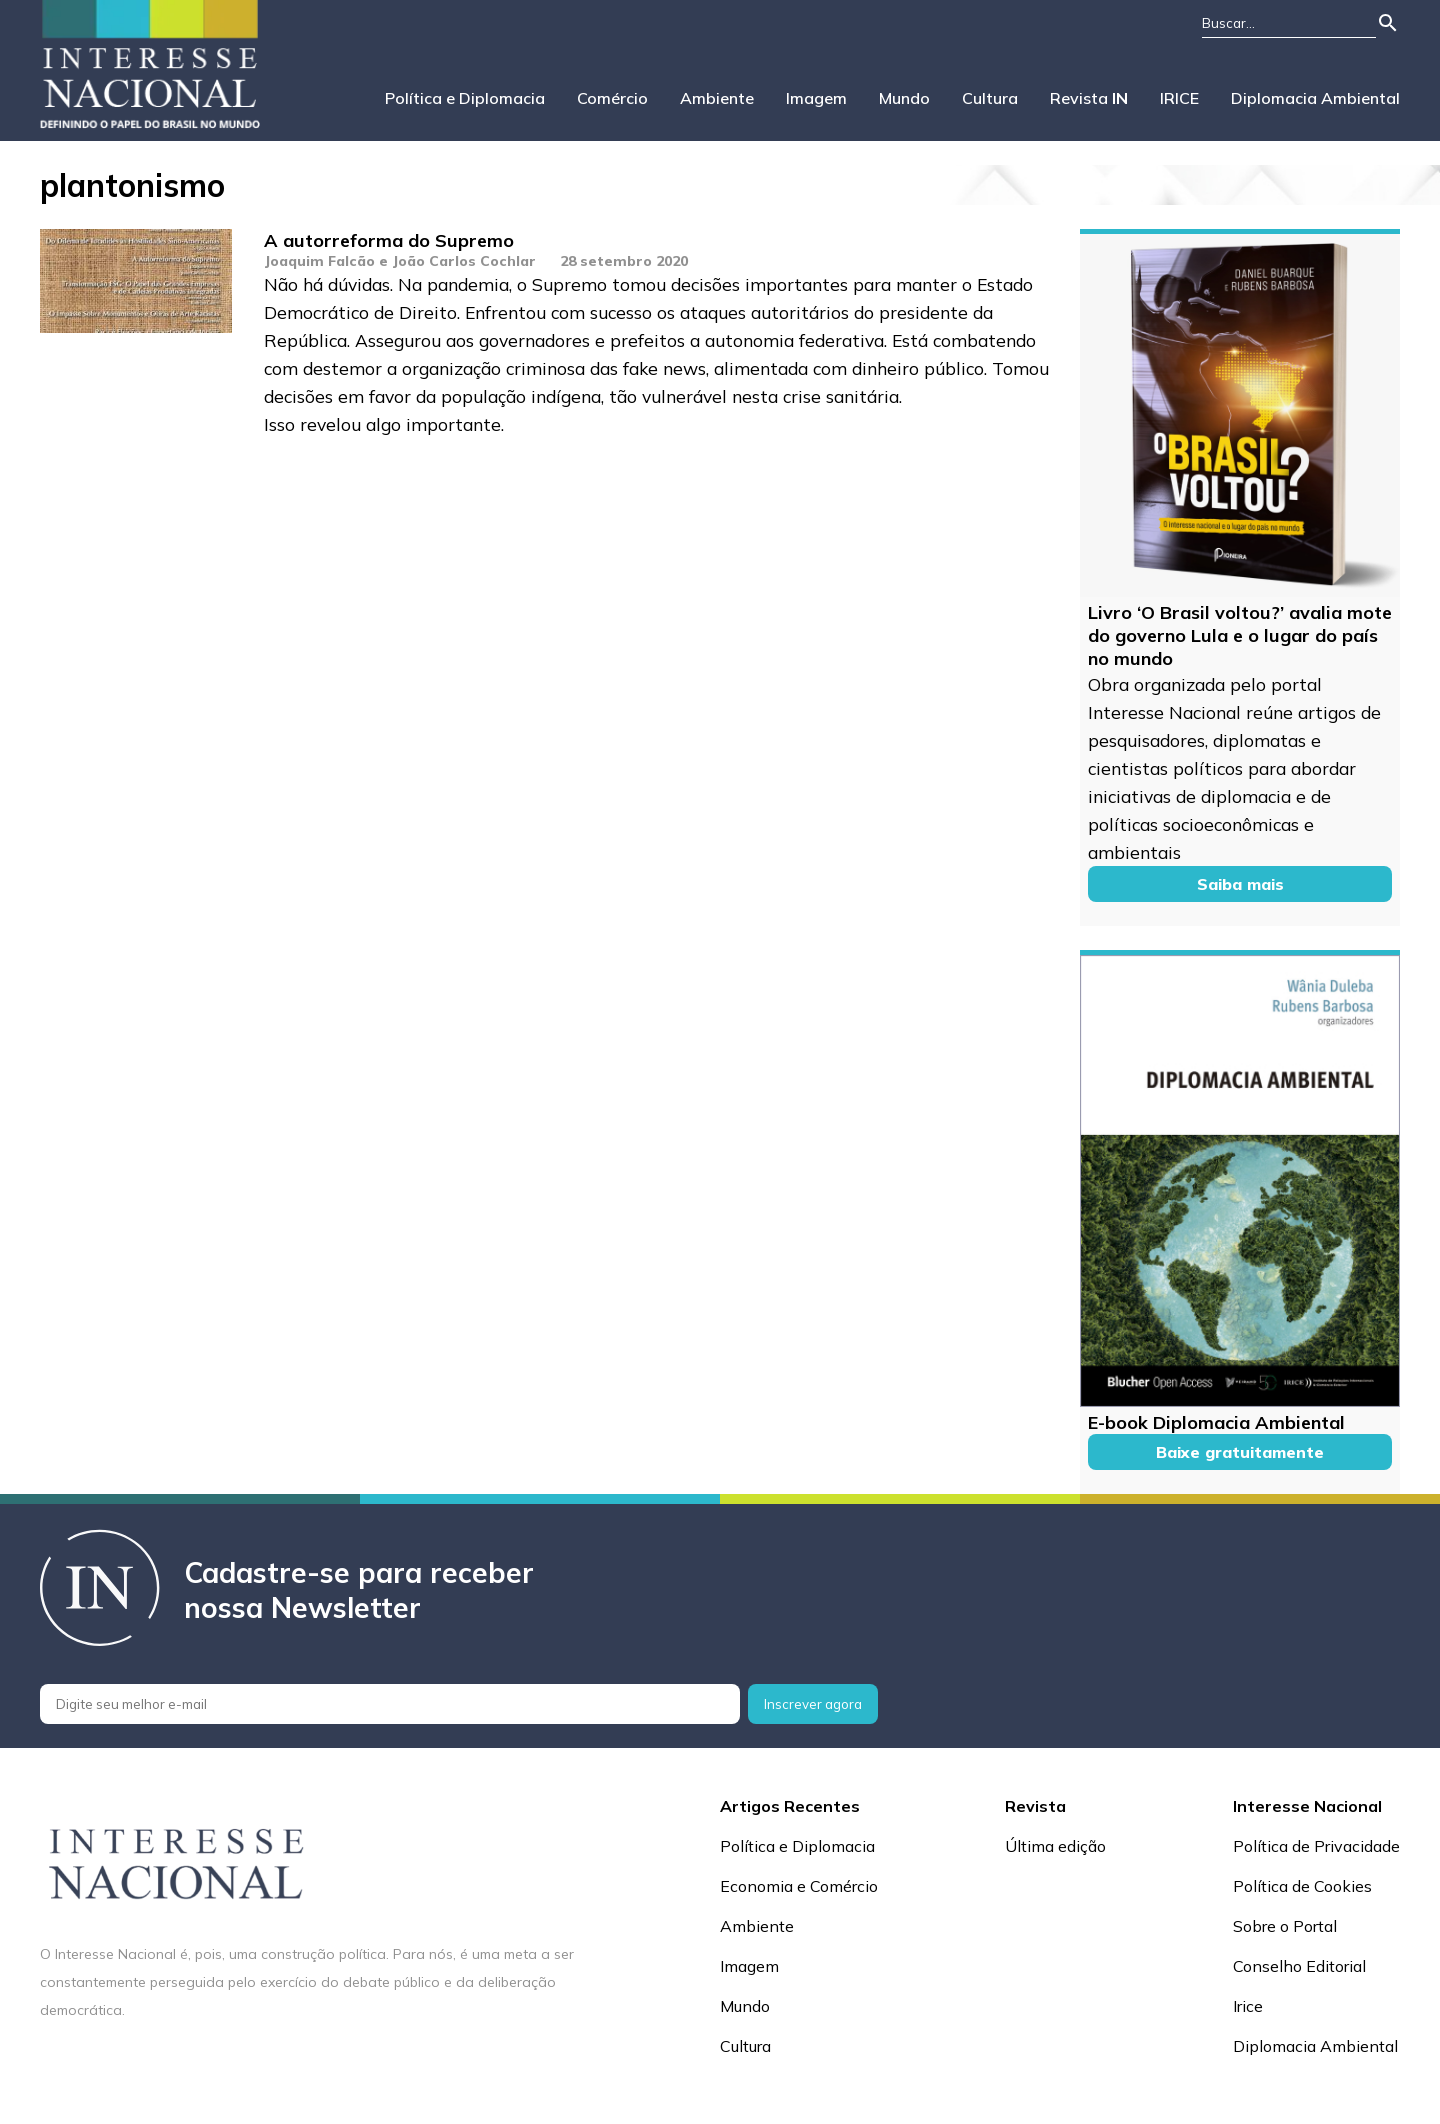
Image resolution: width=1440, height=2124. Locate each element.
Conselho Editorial (1299, 1966)
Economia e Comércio (799, 1886)
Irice (1248, 2006)
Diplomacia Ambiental (1315, 98)
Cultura (990, 98)
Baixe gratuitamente (1240, 1452)
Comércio (612, 98)
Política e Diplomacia (465, 98)
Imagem (816, 98)
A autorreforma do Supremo (389, 240)
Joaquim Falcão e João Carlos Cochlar (400, 261)
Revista (1089, 98)
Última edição (1055, 1846)
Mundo (904, 98)
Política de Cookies (1302, 1886)
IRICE (1179, 98)
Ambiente (717, 98)
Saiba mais (1240, 884)
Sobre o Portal (1285, 1926)
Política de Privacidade (1316, 1846)
